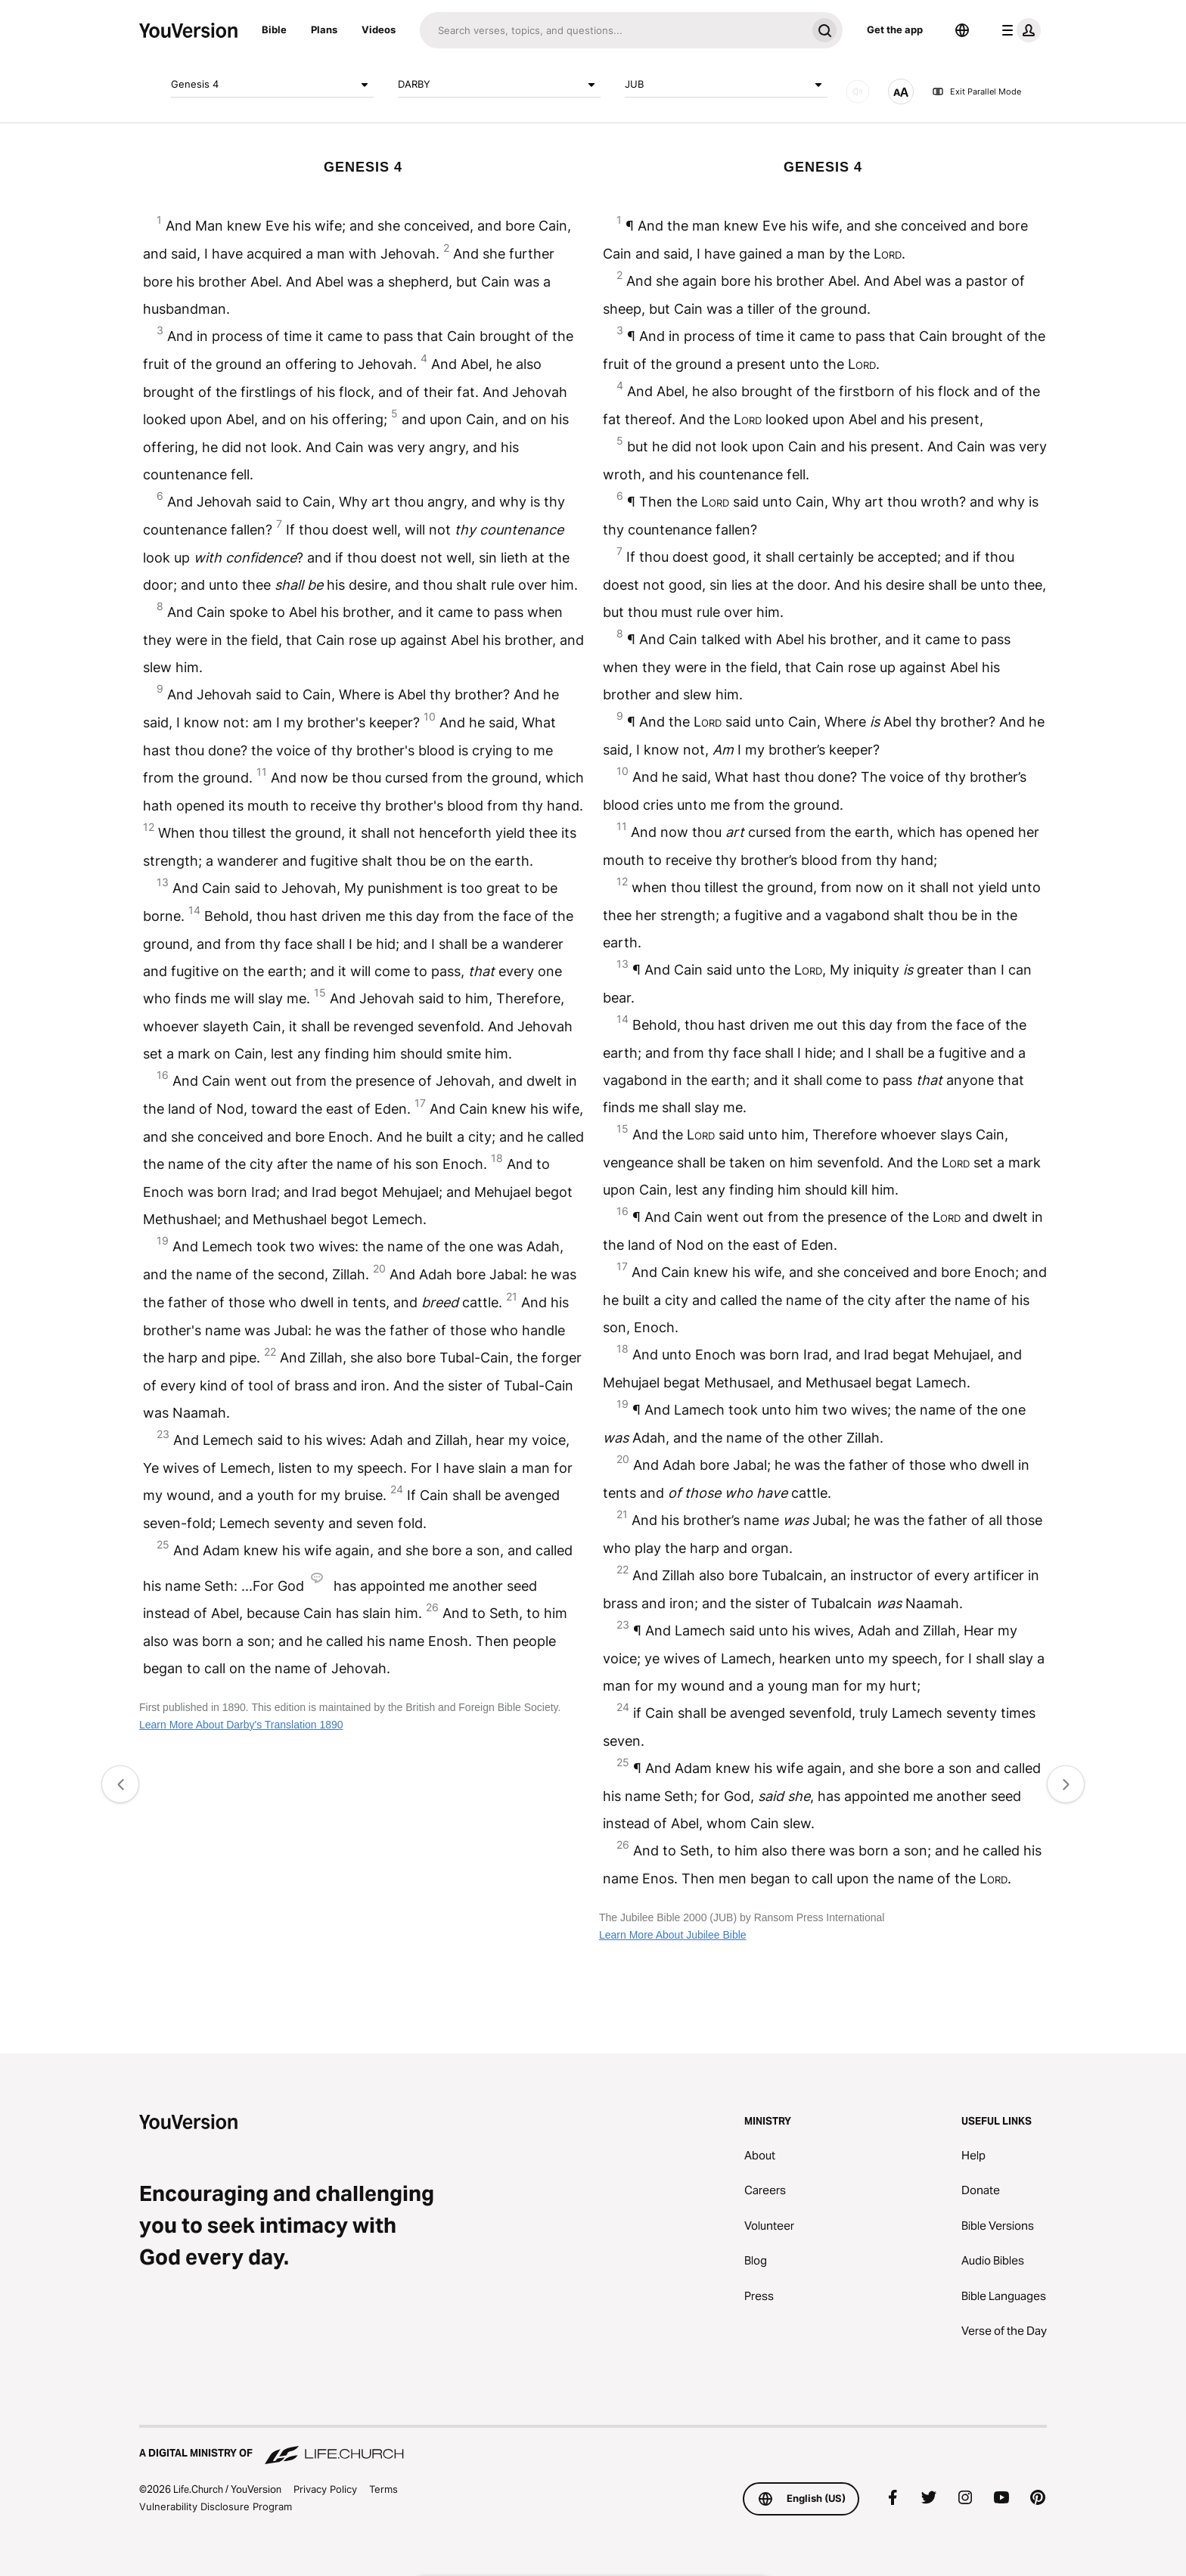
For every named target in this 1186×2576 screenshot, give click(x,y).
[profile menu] (1018, 30)
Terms (383, 2489)
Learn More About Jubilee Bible (673, 1935)
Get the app (895, 29)
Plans (324, 29)
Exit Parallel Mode (976, 91)
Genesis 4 (272, 85)
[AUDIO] (858, 91)
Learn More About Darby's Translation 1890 (241, 1725)
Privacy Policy (325, 2489)
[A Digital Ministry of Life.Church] (593, 2446)
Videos (379, 29)
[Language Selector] (962, 30)
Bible (274, 29)
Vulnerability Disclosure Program (215, 2506)
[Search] (613, 30)
